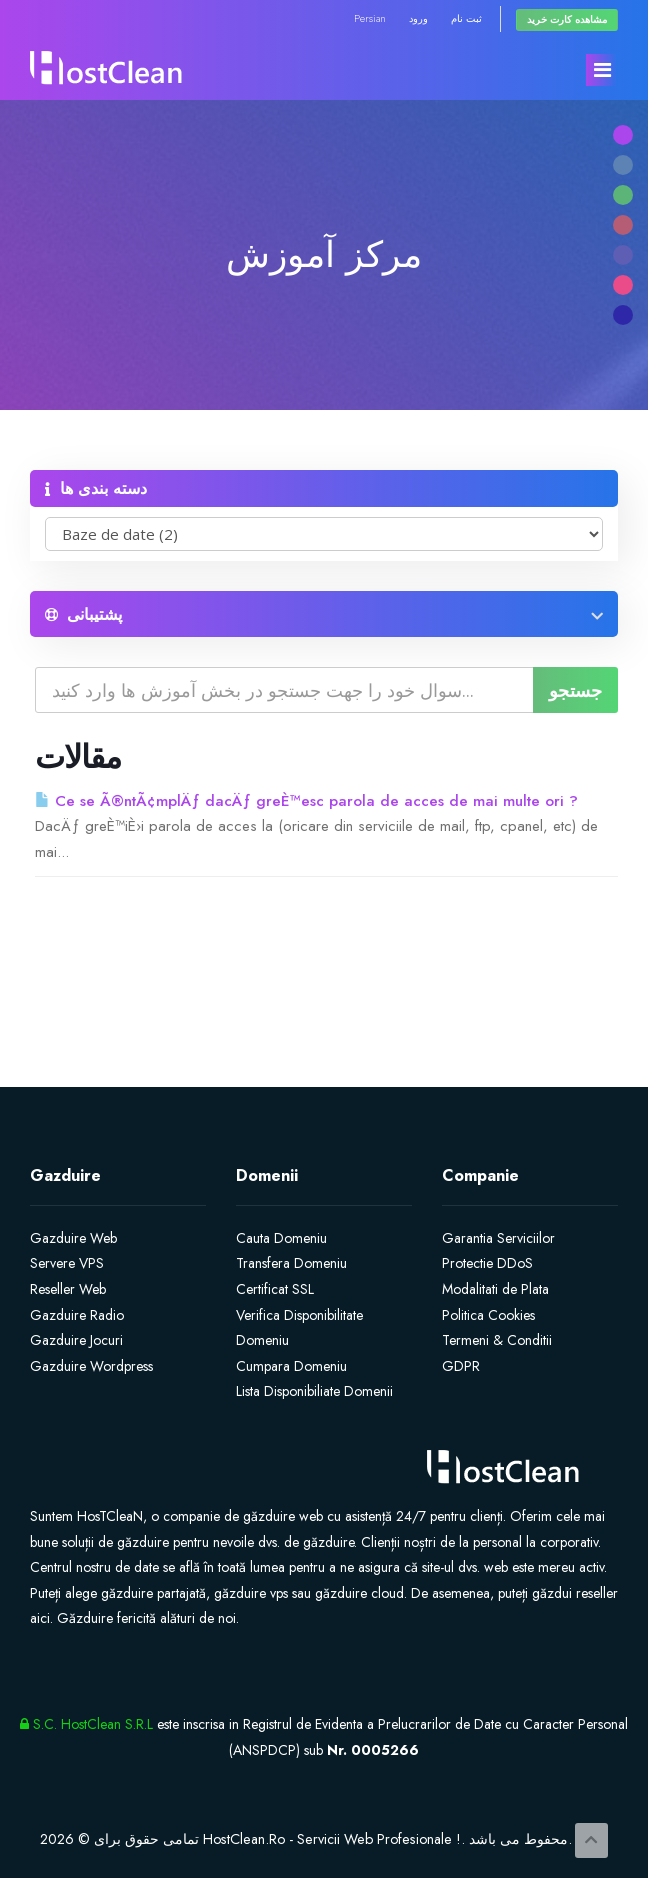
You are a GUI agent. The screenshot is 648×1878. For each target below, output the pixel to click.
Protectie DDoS (487, 1263)
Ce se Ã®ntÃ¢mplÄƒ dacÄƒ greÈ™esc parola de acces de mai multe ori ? (306, 801)
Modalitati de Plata (495, 1289)
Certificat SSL (275, 1289)
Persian (370, 18)
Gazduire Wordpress (91, 1366)
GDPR (461, 1366)
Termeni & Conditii (497, 1340)
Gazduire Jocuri (76, 1340)
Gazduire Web (73, 1238)
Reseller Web (68, 1289)
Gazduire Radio (77, 1315)
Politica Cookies (488, 1315)
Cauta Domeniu (281, 1238)
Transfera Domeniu (291, 1263)
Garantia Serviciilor (498, 1238)
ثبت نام (466, 18)
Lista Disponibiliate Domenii (314, 1391)
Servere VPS (67, 1263)
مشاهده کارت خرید (567, 19)
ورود (418, 18)
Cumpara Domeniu (291, 1366)
